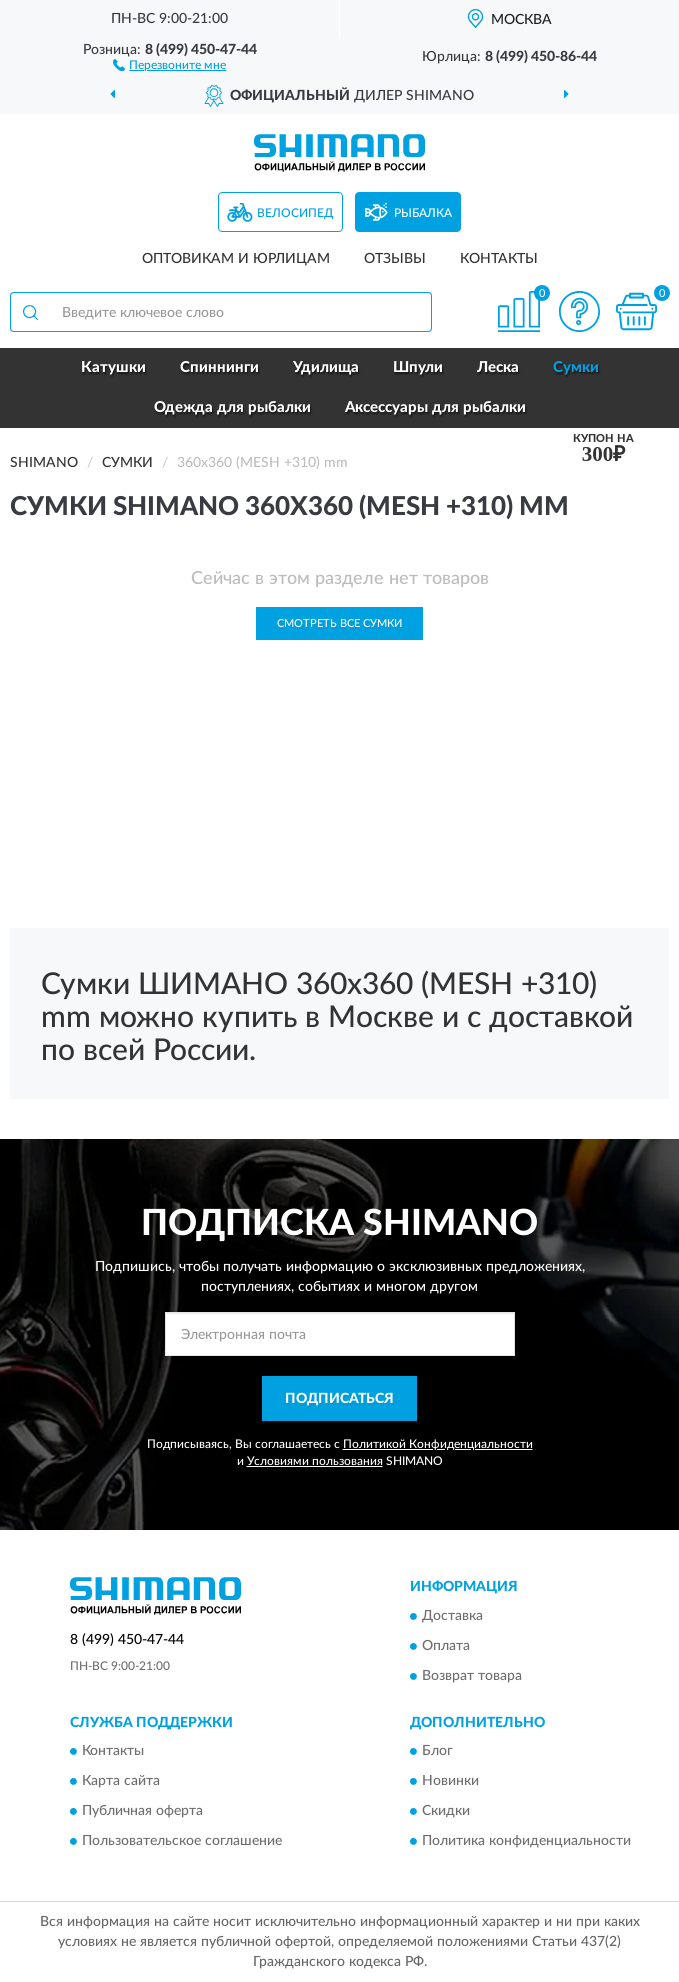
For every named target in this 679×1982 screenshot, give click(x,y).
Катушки (113, 367)
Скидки (446, 1812)
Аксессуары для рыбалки (435, 407)
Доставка (452, 1616)
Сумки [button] (576, 367)
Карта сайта (121, 1782)
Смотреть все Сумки (339, 623)
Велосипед (295, 213)
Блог (437, 1752)
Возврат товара (472, 1676)
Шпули (418, 367)
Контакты (499, 259)
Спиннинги (219, 367)
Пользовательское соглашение (182, 1842)
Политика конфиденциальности (526, 1842)
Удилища (326, 367)
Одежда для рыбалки (232, 407)
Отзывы (395, 259)
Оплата (446, 1646)
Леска (498, 367)
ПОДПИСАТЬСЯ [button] (339, 1399)
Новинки (450, 1782)
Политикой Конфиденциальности (438, 1444)
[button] (169, 64)
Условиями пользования (315, 1461)
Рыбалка (423, 213)
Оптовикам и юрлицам (236, 259)
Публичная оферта (142, 1812)
